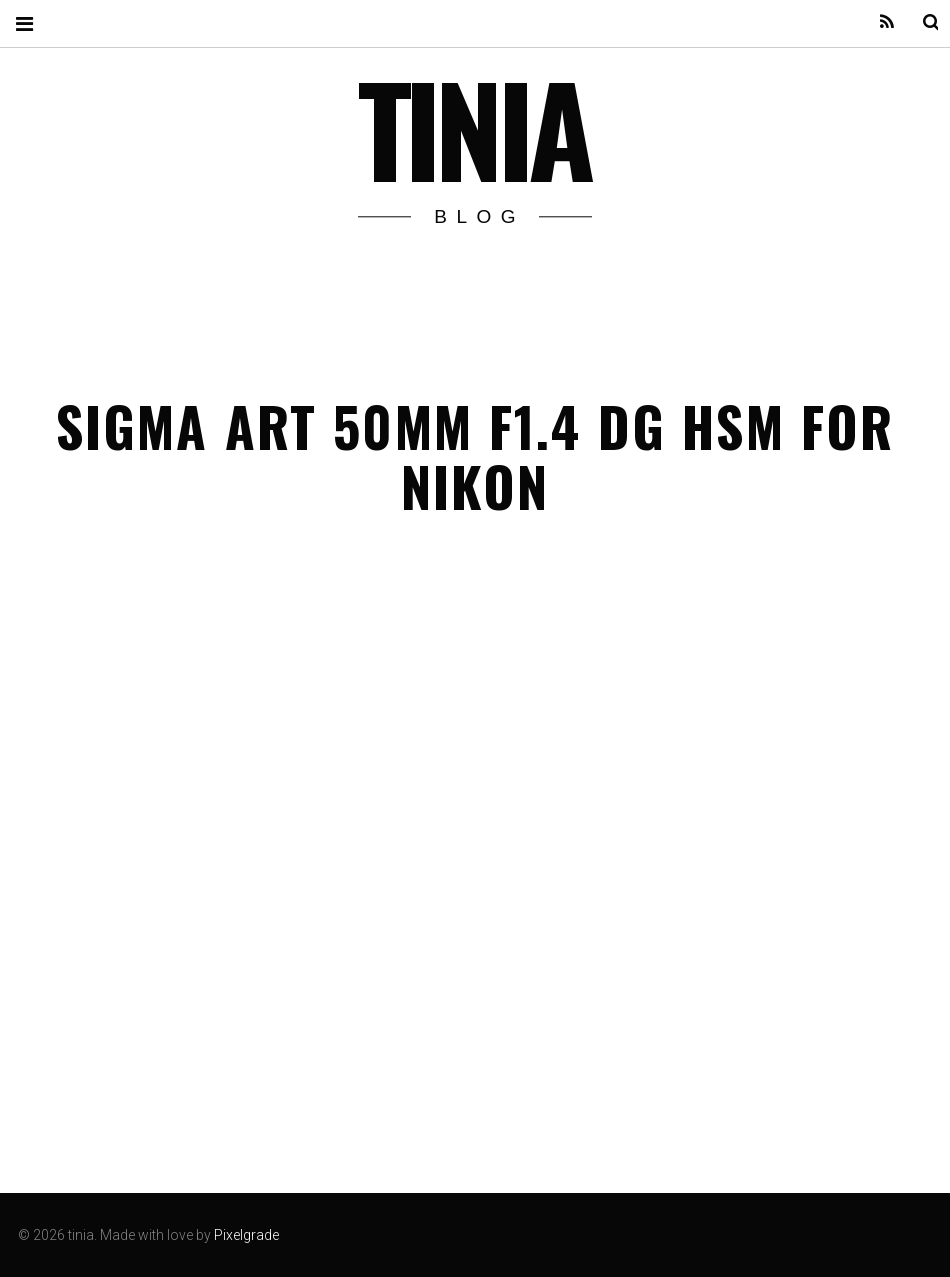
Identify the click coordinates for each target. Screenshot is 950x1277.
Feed (874, 22)
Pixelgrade (246, 1235)
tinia (473, 126)
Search (918, 22)
